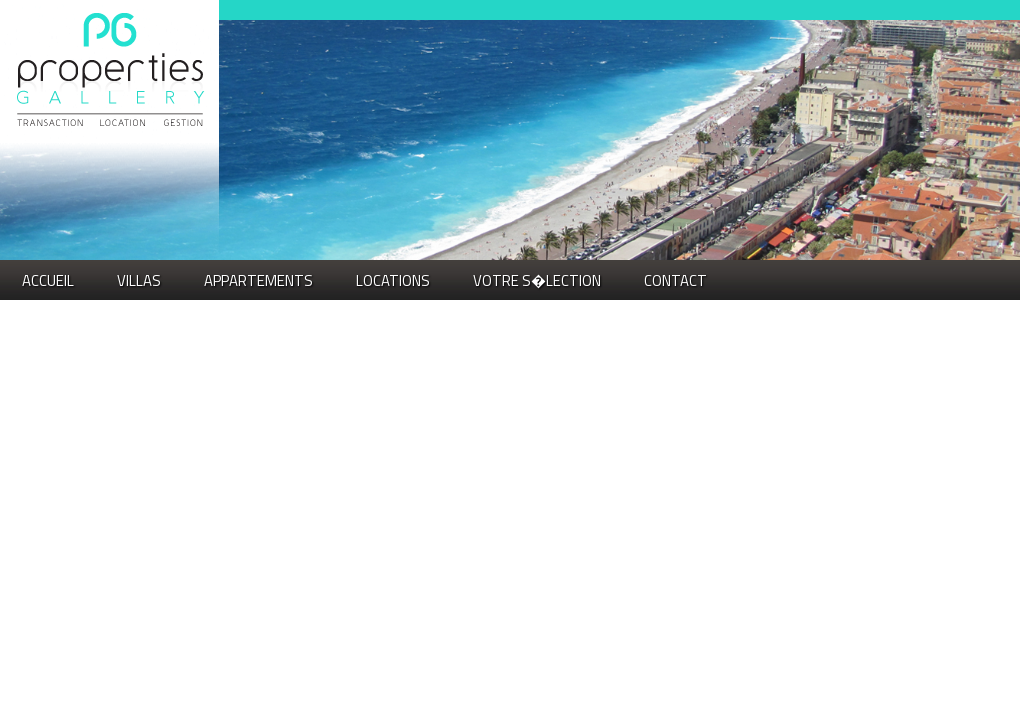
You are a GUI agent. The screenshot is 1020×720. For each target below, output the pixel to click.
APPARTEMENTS (258, 280)
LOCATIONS (393, 280)
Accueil (48, 280)
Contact (675, 280)
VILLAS (139, 280)
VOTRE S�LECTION (537, 280)
